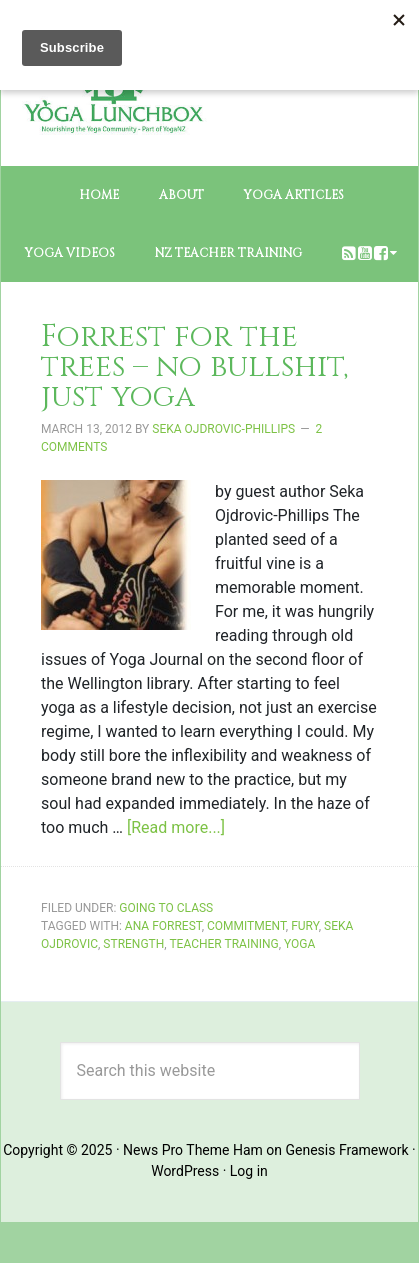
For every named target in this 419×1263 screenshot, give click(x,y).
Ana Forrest (163, 926)
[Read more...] (176, 827)
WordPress (185, 1171)
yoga (299, 944)
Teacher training (223, 944)
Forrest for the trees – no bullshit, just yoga (195, 367)
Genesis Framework (347, 1150)
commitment (246, 926)
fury (305, 926)
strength (133, 944)
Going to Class (166, 908)
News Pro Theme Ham (193, 1150)
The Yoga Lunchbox (113, 131)
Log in (249, 1171)
